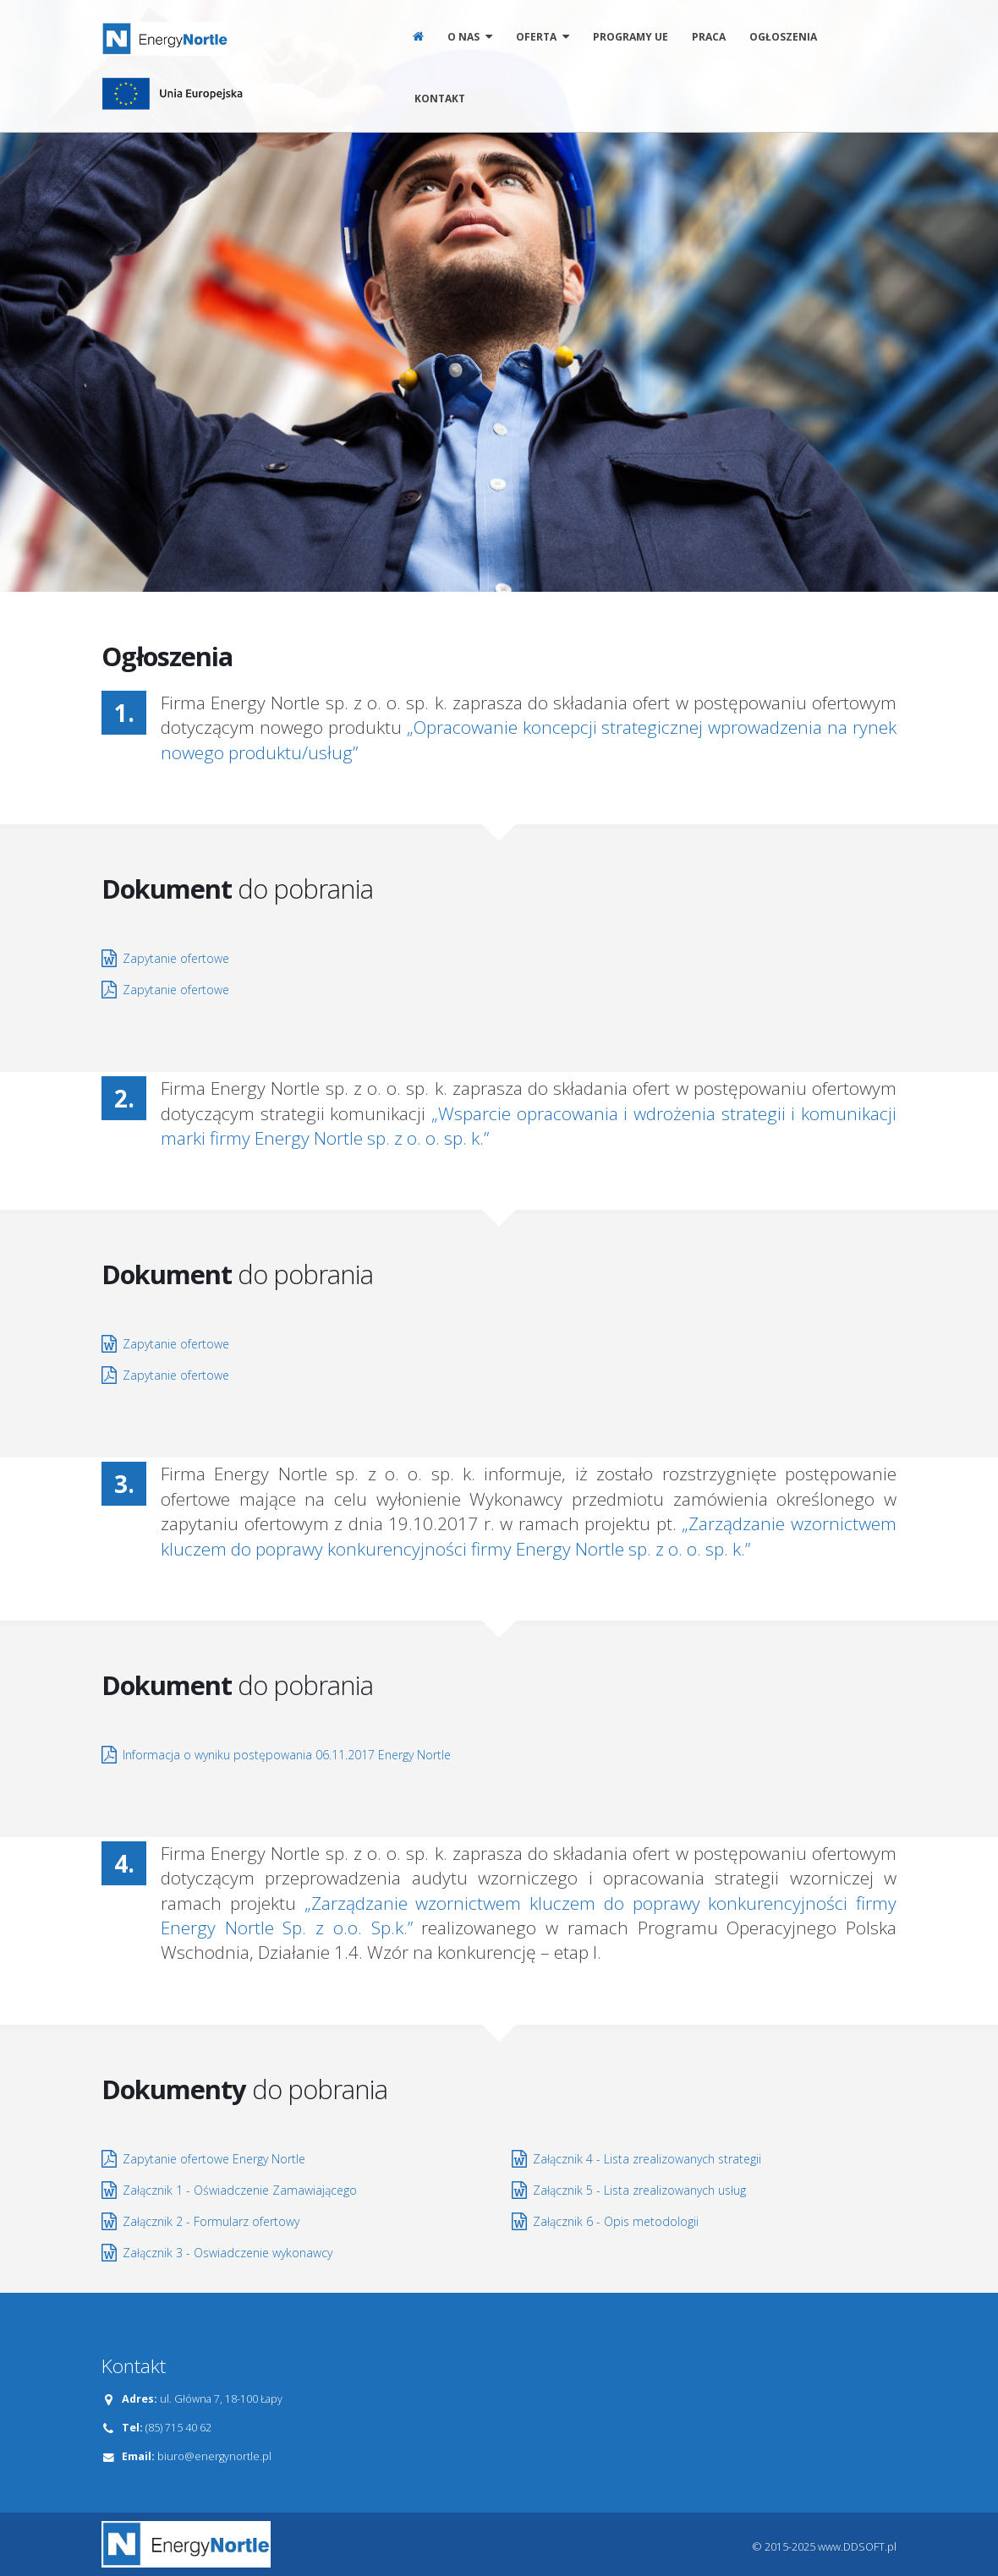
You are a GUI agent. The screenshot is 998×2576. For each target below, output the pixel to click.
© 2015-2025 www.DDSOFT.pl (825, 2547)
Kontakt (439, 98)
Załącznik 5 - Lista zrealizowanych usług (639, 2190)
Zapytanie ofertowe (176, 958)
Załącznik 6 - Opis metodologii (616, 2221)
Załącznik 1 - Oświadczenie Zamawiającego (240, 2190)
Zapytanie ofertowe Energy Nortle (214, 2159)
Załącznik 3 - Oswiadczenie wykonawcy (227, 2253)
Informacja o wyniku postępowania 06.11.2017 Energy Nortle (287, 1755)
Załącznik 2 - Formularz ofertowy (211, 2221)
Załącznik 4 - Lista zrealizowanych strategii (647, 2159)
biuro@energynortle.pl (214, 2456)
